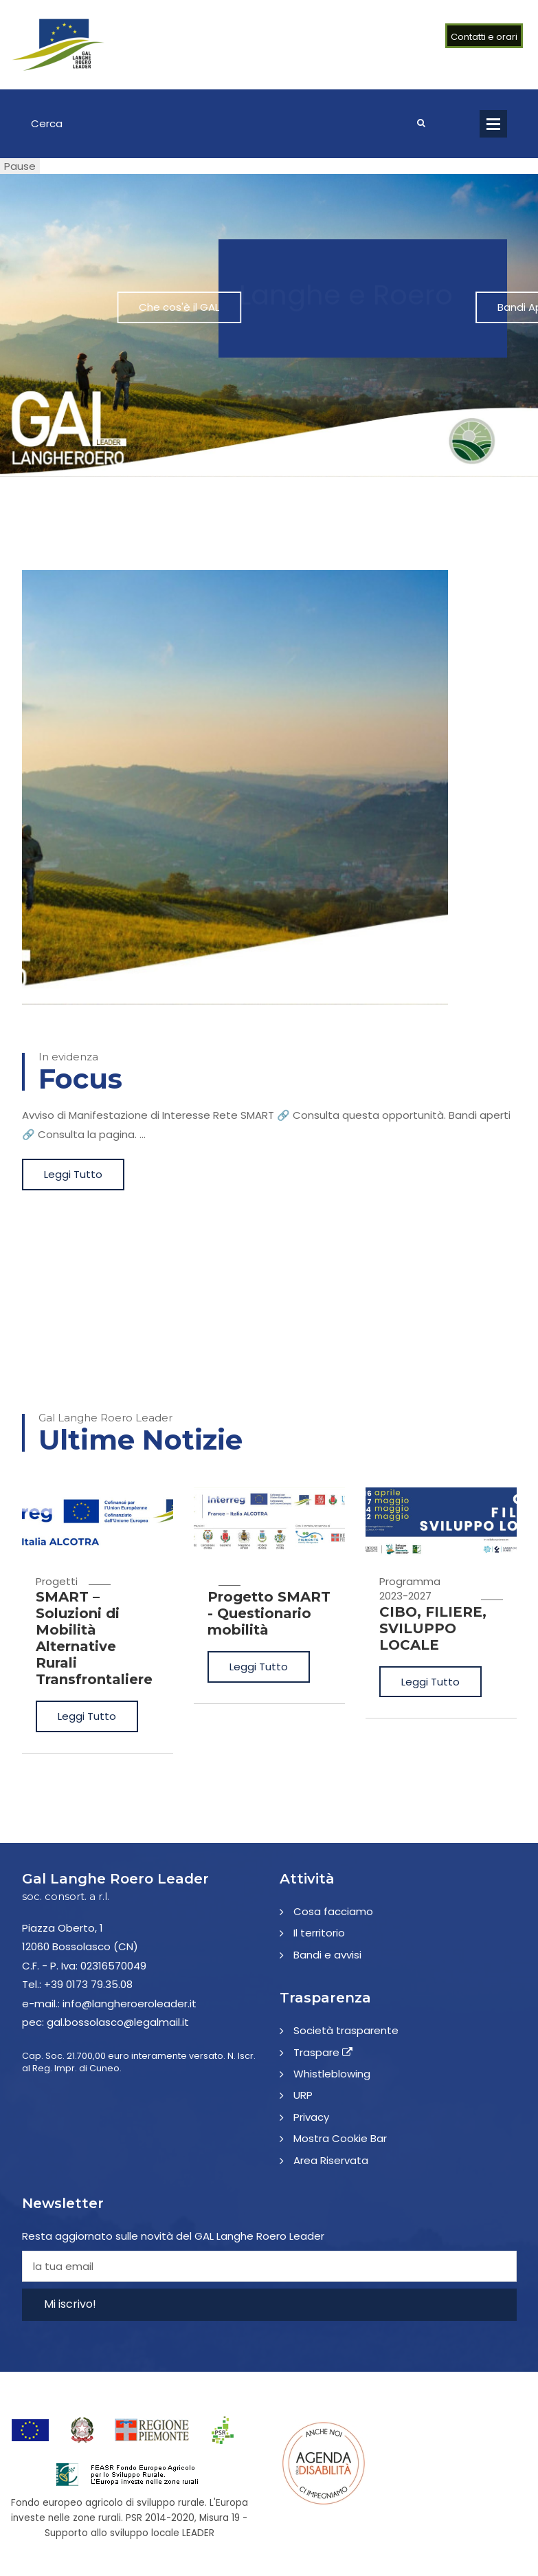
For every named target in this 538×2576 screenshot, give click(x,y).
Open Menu (493, 124)
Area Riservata (330, 2160)
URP (303, 2095)
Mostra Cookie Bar (340, 2138)
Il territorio (319, 1932)
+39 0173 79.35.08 (88, 1984)
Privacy (311, 2117)
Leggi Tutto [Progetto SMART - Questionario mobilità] (258, 1666)
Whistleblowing (331, 2073)
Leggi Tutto (73, 1174)
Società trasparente (346, 2030)
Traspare (322, 2052)
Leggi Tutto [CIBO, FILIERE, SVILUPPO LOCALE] (430, 1681)
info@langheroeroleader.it (130, 2003)
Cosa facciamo (333, 1911)
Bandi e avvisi (327, 1954)
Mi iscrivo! (70, 2304)
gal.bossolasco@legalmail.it (118, 2022)
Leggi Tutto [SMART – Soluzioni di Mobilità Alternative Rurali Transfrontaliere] (87, 1716)
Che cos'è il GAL (301, 307)
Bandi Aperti (425, 307)
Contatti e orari (484, 36)
